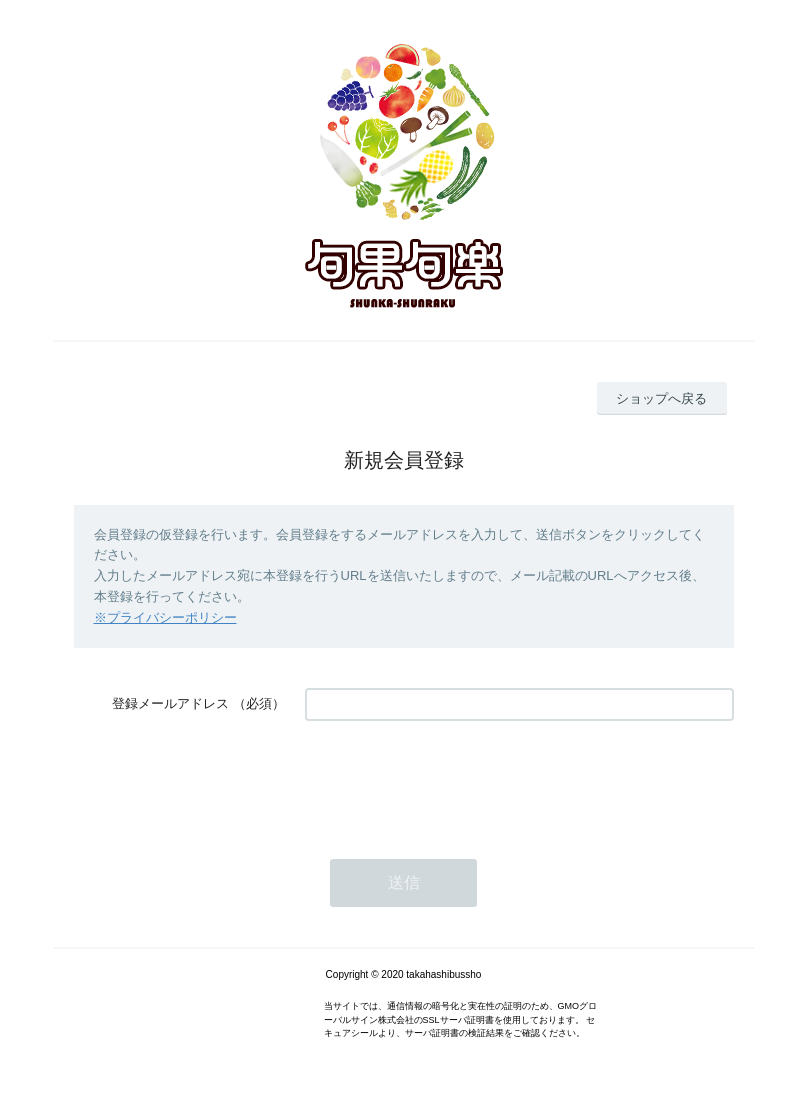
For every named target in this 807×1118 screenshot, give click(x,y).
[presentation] (457, 780)
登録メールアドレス (170, 703)
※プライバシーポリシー (165, 617)
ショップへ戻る (661, 398)
